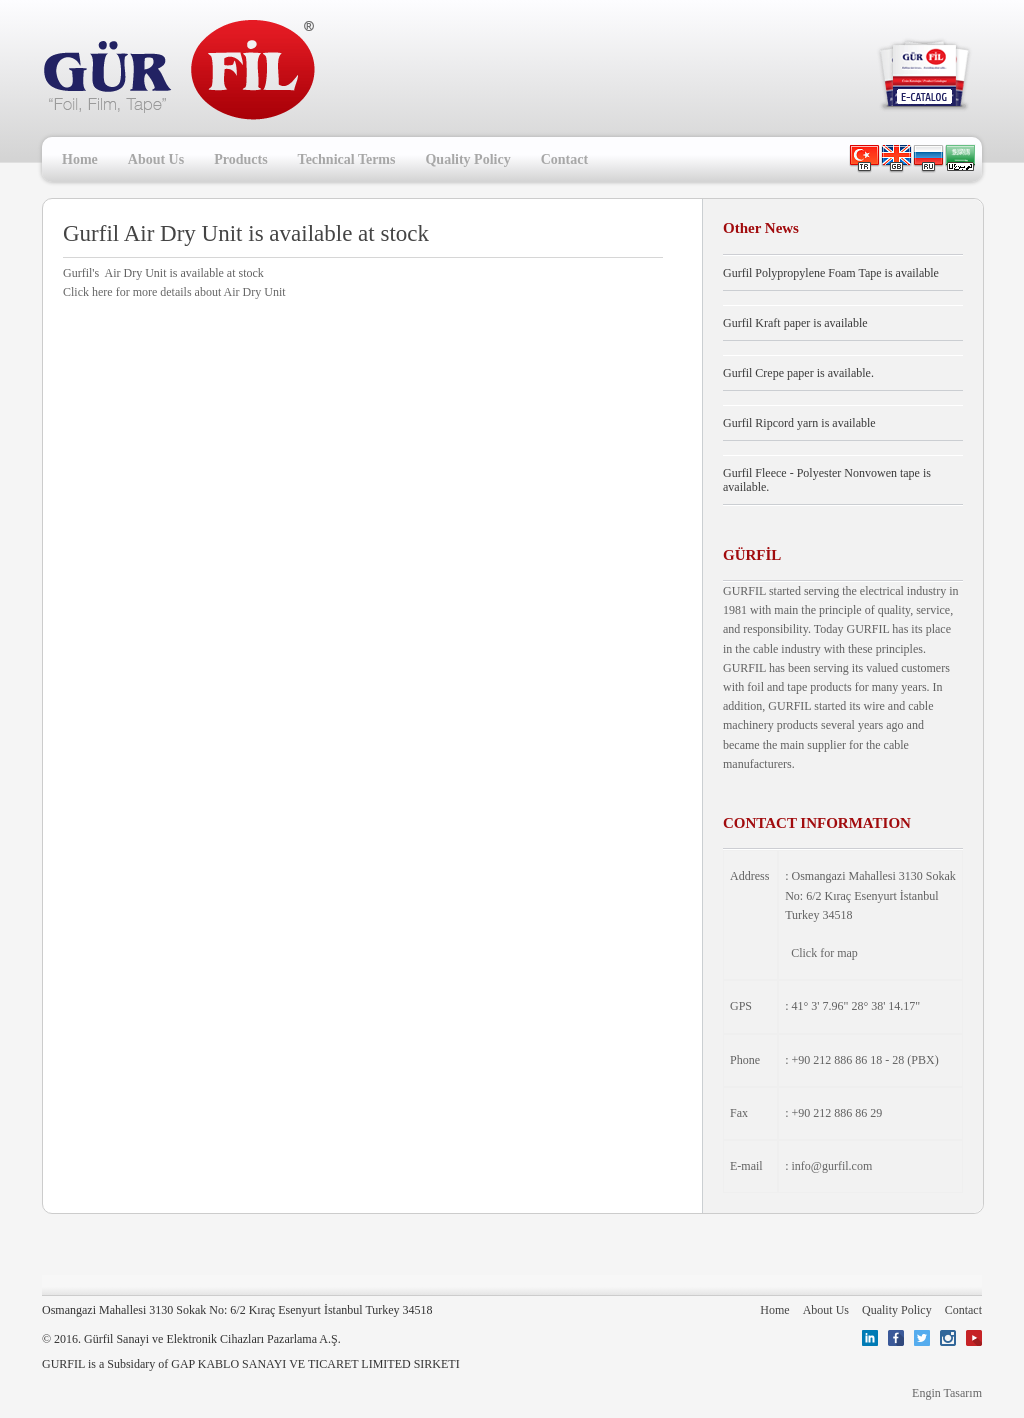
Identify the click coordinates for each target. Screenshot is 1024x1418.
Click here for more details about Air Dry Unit (174, 292)
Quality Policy (467, 159)
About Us (156, 159)
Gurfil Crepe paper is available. (798, 373)
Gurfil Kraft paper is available (795, 323)
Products (240, 159)
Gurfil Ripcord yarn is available (799, 423)
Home (80, 159)
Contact (564, 159)
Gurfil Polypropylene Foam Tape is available (831, 273)
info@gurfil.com (832, 1166)
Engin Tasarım (947, 1393)
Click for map (824, 953)
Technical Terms (347, 159)
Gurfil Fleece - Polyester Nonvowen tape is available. (827, 480)
